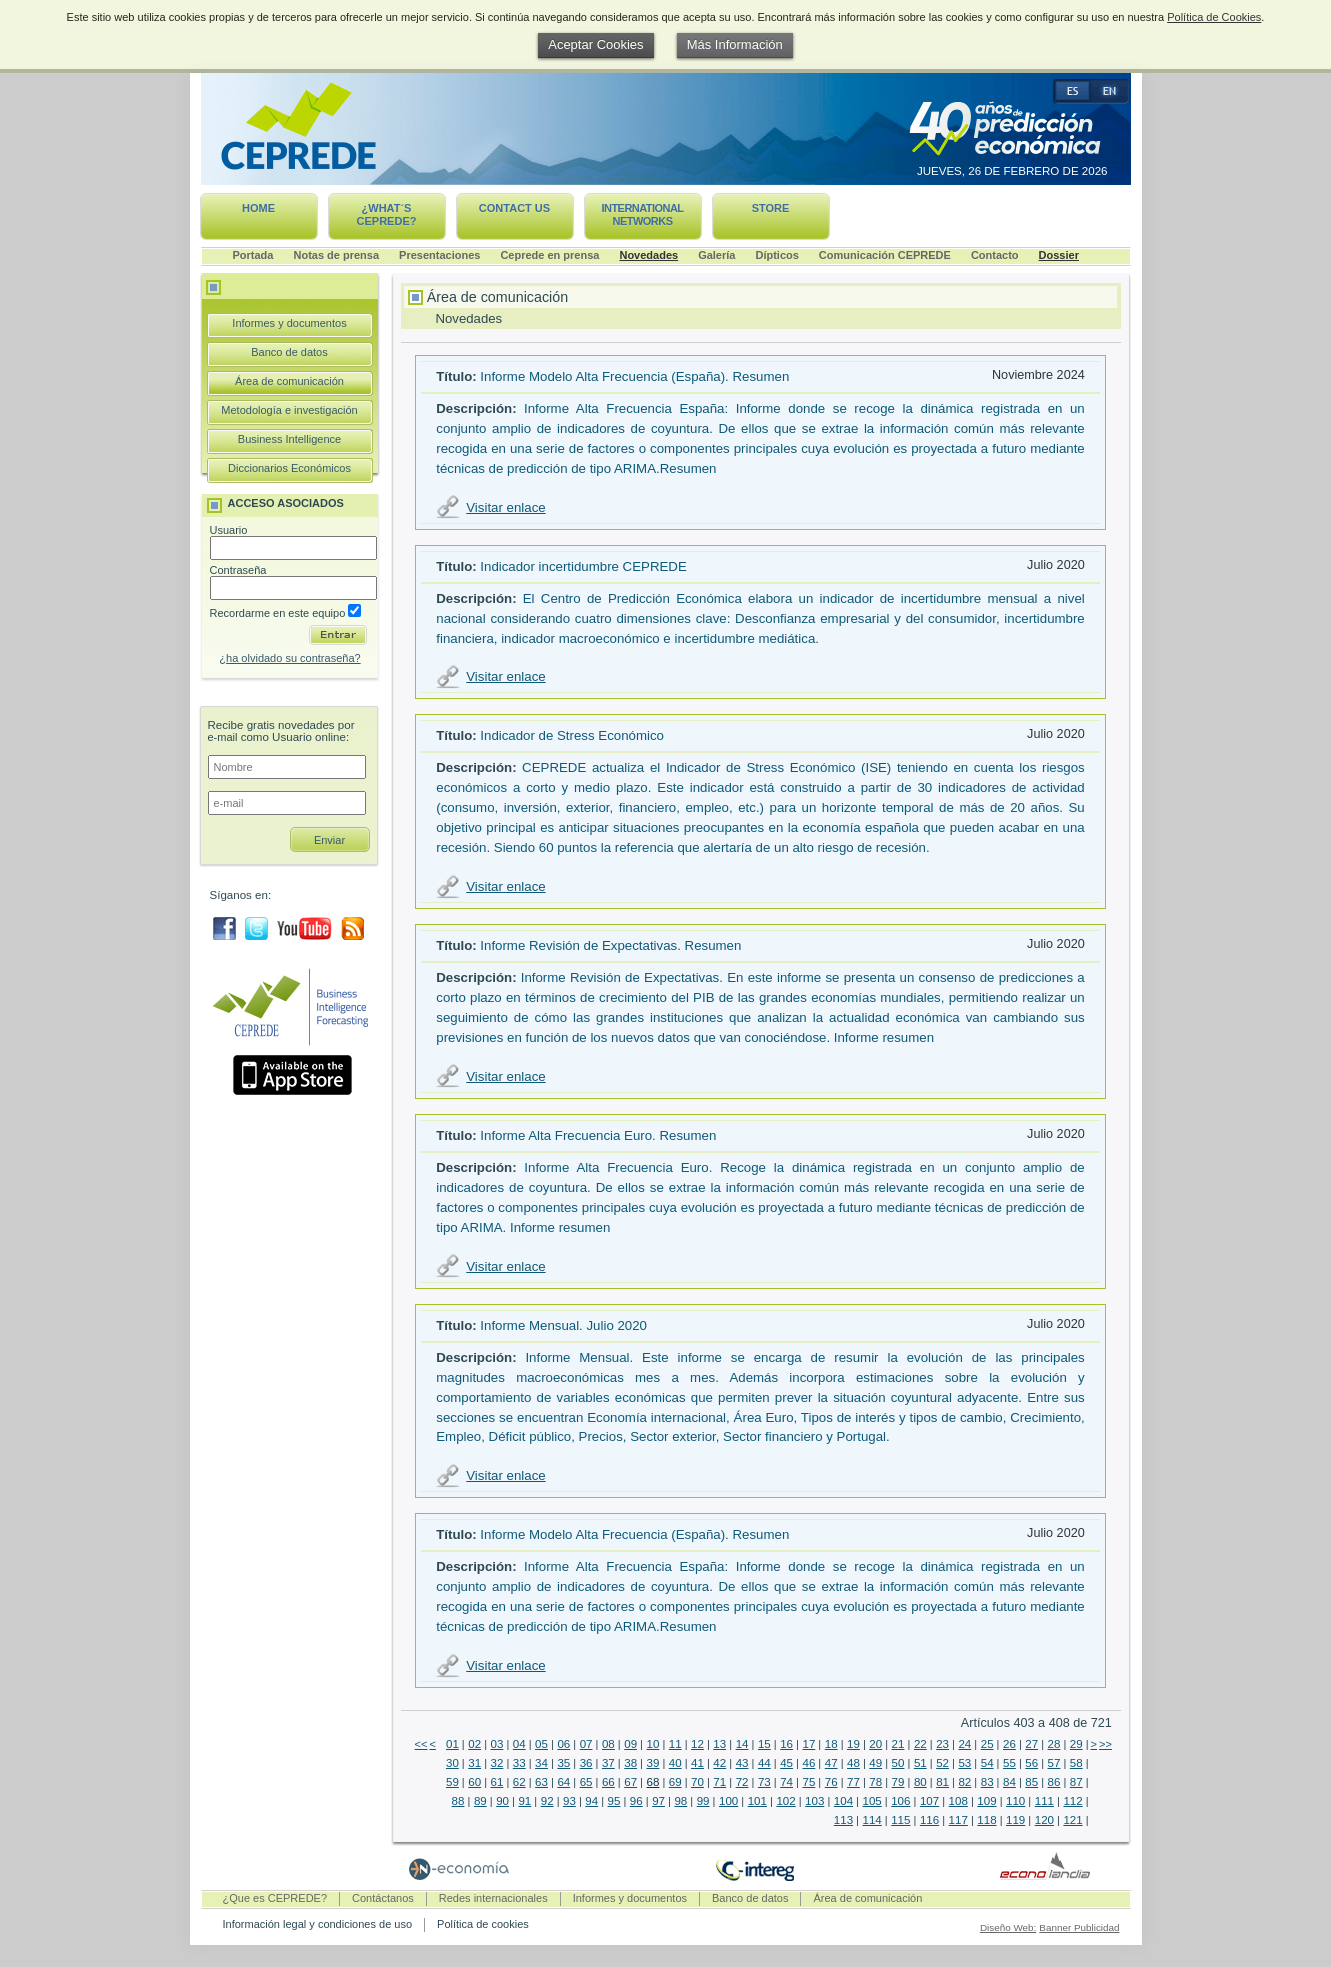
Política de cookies (483, 1924)
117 (958, 1820)
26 (1009, 1744)
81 (942, 1782)
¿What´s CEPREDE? (387, 214)
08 (608, 1744)
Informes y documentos (289, 323)
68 (653, 1782)
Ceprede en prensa (549, 255)
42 (719, 1763)
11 (675, 1744)
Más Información (735, 44)
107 (929, 1801)
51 (920, 1763)
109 (986, 1801)
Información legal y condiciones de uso (318, 1924)
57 (1054, 1763)
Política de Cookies (1214, 17)
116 (929, 1820)
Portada (253, 255)
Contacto (995, 255)
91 (524, 1801)
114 (872, 1820)
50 (898, 1763)
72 (742, 1782)
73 (764, 1782)
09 (630, 1744)
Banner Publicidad (1079, 1927)
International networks (642, 214)
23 (942, 1744)
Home (258, 208)
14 (742, 1744)
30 (452, 1763)
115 (900, 1820)
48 (853, 1763)
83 (987, 1782)
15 (764, 1744)
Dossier (1059, 255)
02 (474, 1744)
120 (1044, 1820)
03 (497, 1744)
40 (675, 1763)
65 (586, 1782)
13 (719, 1744)
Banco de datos (289, 352)
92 (547, 1801)
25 (987, 1744)
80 (920, 1782)
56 (1031, 1763)
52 (942, 1763)
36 (586, 1763)
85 (1031, 1782)
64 (563, 1782)
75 (808, 1782)
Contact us (514, 208)
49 (875, 1763)
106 (900, 1801)
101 (757, 1801)
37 (608, 1763)
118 (986, 1820)
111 (1044, 1801)
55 (1009, 1763)
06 (563, 1744)
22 (920, 1744)
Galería (716, 255)
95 (614, 1801)
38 (630, 1763)
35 (563, 1763)
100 (728, 1801)
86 (1054, 1782)
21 (898, 1744)
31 (474, 1763)
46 (808, 1763)
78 (875, 1782)
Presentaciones (439, 255)
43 (742, 1763)
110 (1015, 1801)
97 (658, 1801)
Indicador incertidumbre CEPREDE (583, 566)
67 (630, 1782)
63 (541, 1782)
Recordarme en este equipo (286, 613)
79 (898, 1782)
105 (872, 1801)
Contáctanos (383, 1898)
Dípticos (776, 255)
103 (814, 1801)
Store (771, 208)
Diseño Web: (1008, 1927)
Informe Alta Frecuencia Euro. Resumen (598, 1135)
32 (497, 1763)
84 (1009, 1782)
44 (764, 1763)
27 (1031, 1744)
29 (1076, 1744)
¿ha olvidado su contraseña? (289, 658)
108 (958, 1801)
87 (1076, 1782)
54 (987, 1763)
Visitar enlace (505, 507)
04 (519, 1744)
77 (853, 1782)
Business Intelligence (289, 439)
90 (502, 1801)
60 (474, 1782)
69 (675, 1782)
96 (636, 1801)
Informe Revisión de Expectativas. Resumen (610, 945)
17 (808, 1744)
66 (608, 1782)
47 (831, 1763)
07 (586, 1744)
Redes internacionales (493, 1898)
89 (480, 1801)
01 (452, 1744)
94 (591, 1801)
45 (786, 1763)
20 (875, 1744)
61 (497, 1782)
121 (1072, 1820)
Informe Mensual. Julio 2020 (563, 1325)
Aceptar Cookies (595, 44)
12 (697, 1744)
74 (786, 1782)
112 (1072, 1801)
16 (786, 1744)
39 (653, 1763)
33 (519, 1763)
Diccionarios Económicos (289, 468)
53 (964, 1763)
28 (1054, 1744)
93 (569, 1801)
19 (853, 1744)
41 (697, 1763)
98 (680, 1801)
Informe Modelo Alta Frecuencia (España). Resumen (634, 376)
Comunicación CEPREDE (885, 255)
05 (541, 1744)
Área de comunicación (289, 381)
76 (831, 1782)
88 (458, 1801)
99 (703, 1801)
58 (1076, 1763)
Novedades (648, 255)
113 (843, 1820)
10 (653, 1744)
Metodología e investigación (289, 410)
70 (697, 1782)
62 (519, 1782)
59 (452, 1782)
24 (964, 1744)
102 (785, 1801)
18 (831, 1744)
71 (719, 1782)
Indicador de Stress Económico (572, 735)
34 (541, 1763)
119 (1015, 1820)
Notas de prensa (336, 255)
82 (964, 1782)
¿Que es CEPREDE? (275, 1898)
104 (843, 1801)
